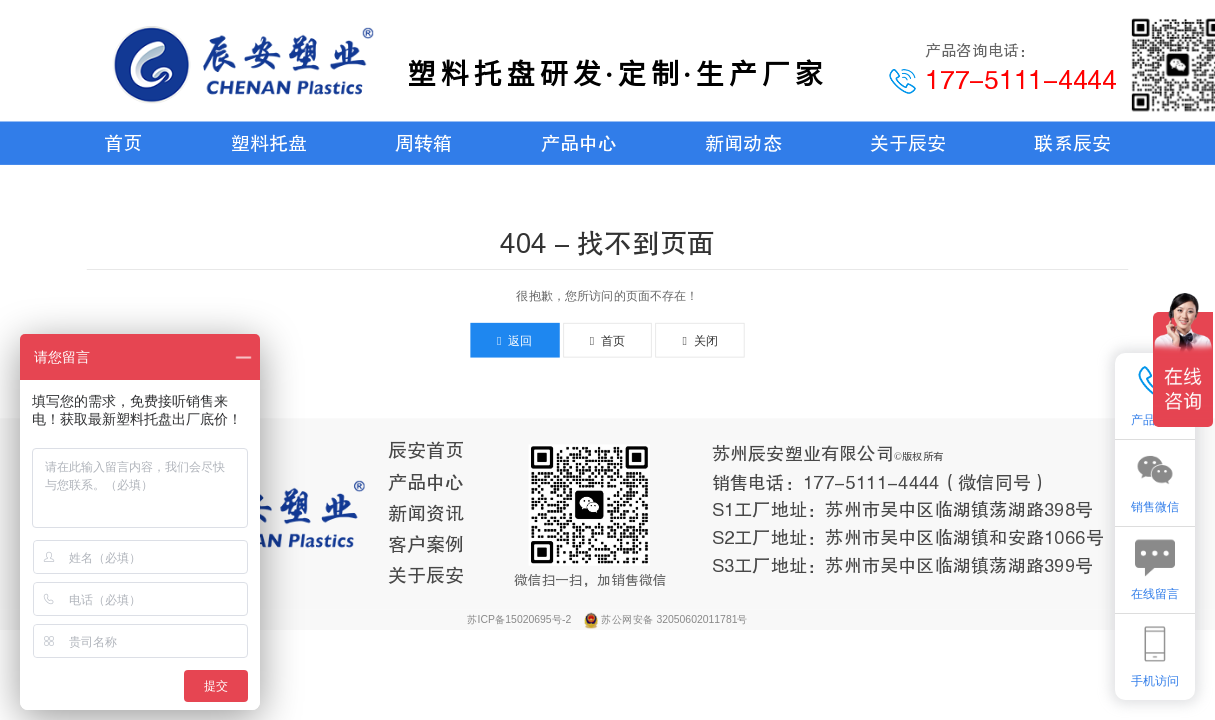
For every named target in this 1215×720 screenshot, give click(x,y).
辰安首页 (426, 451)
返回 (515, 340)
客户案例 (426, 545)
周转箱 (423, 143)
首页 (123, 143)
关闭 (700, 340)
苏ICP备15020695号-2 (520, 619)
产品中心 (579, 143)
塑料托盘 (269, 143)
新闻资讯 (426, 513)
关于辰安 (908, 143)
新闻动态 (743, 143)
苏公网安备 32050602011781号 (674, 619)
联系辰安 (1072, 143)
